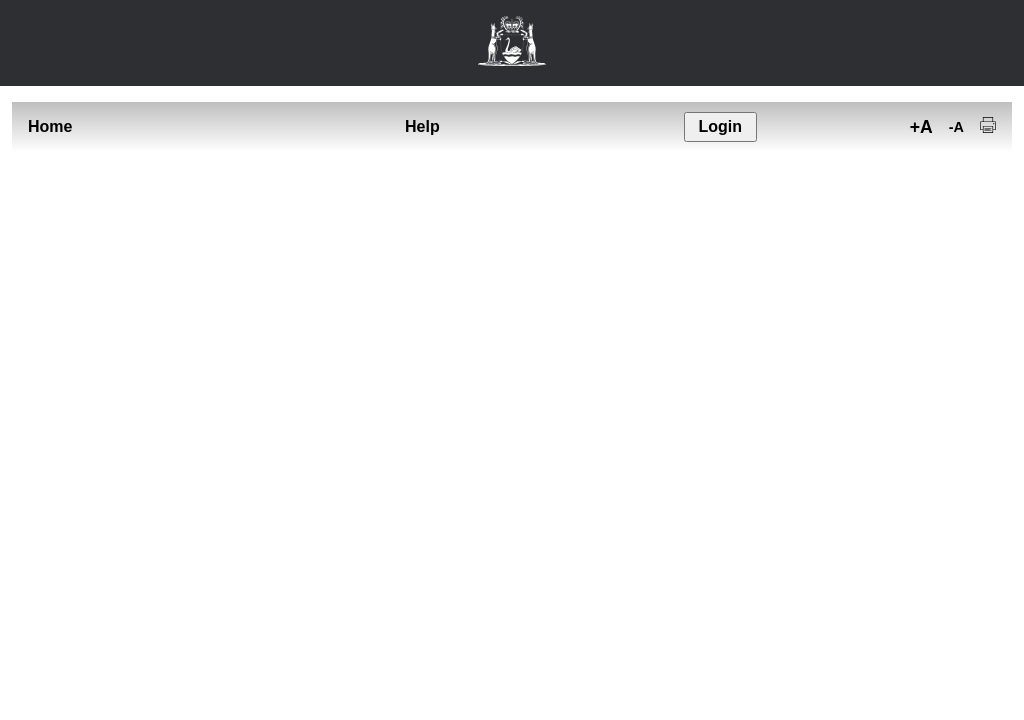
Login (720, 126)
